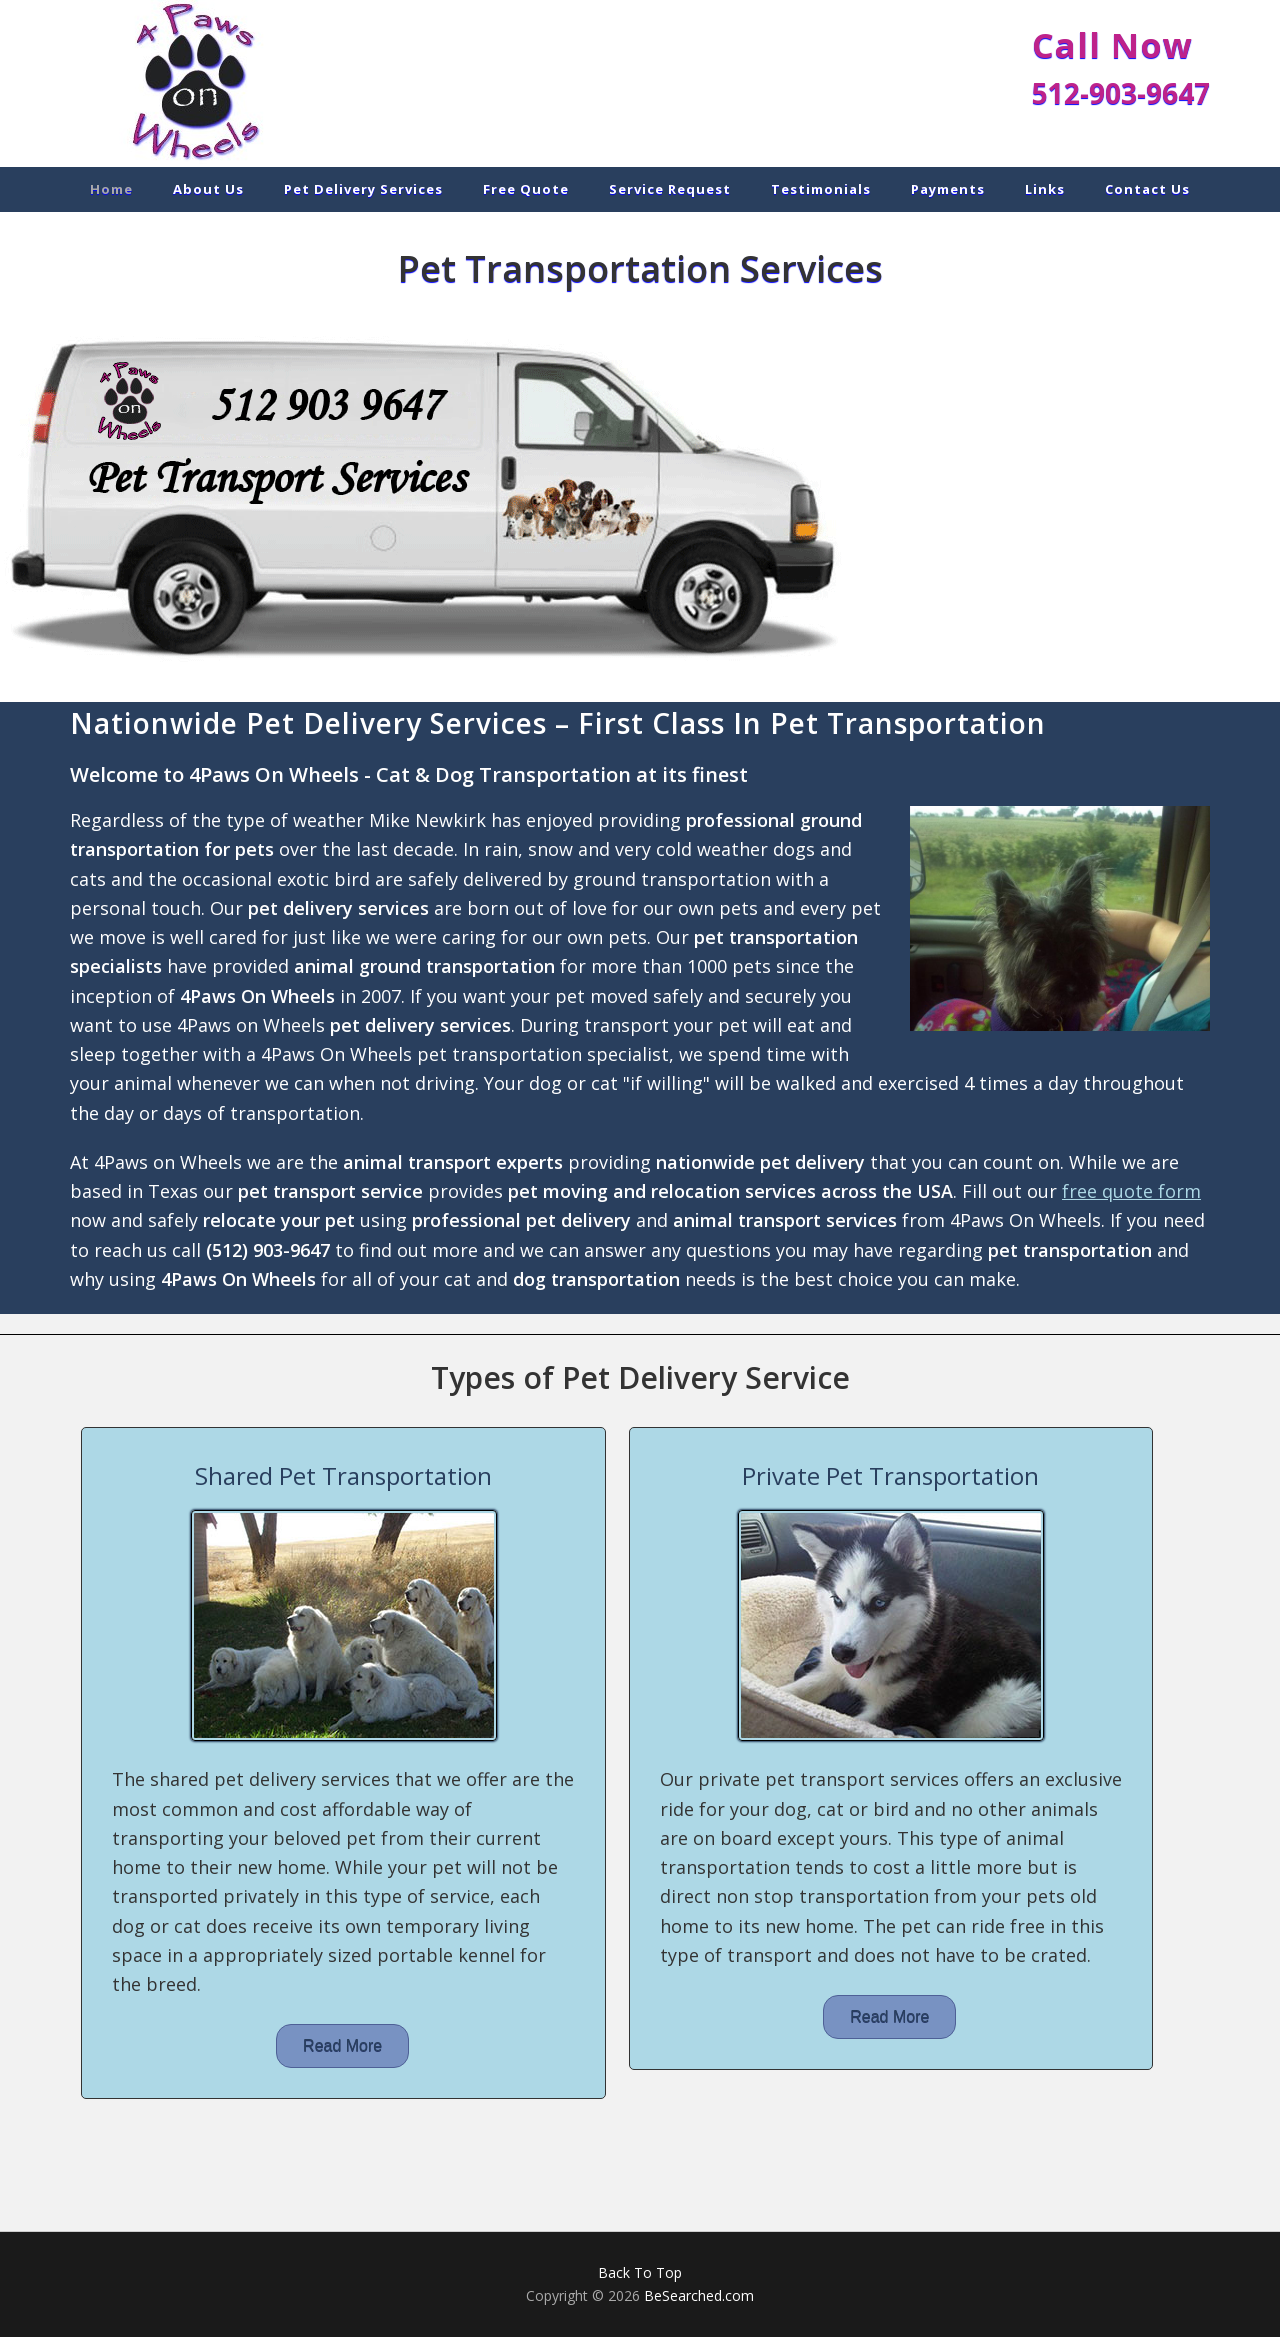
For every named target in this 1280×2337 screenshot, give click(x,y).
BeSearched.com (699, 2295)
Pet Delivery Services (250, 82)
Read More (342, 2045)
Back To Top (640, 2272)
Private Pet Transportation (890, 1475)
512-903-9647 (1121, 93)
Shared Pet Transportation (343, 1475)
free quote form (1131, 1191)
